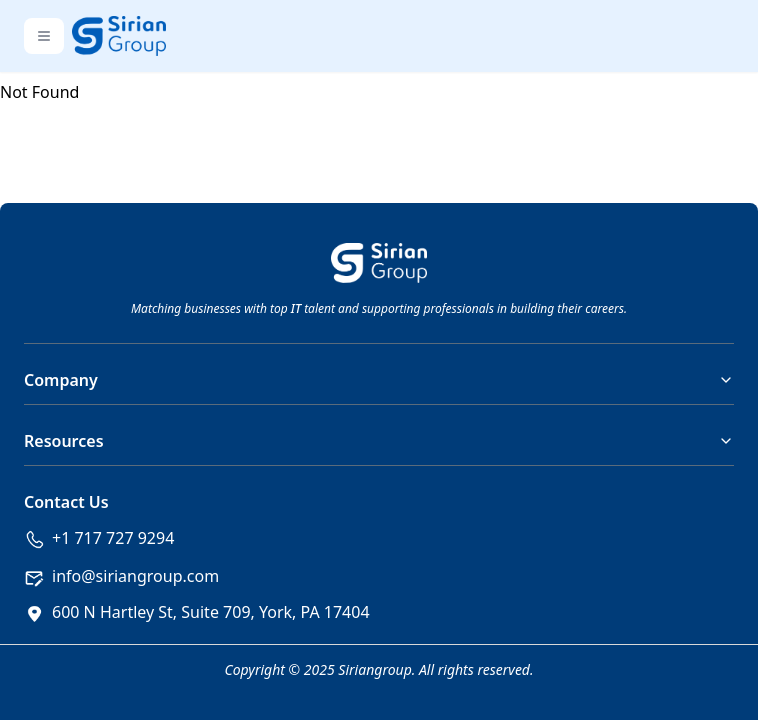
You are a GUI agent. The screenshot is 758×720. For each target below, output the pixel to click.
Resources (379, 441)
